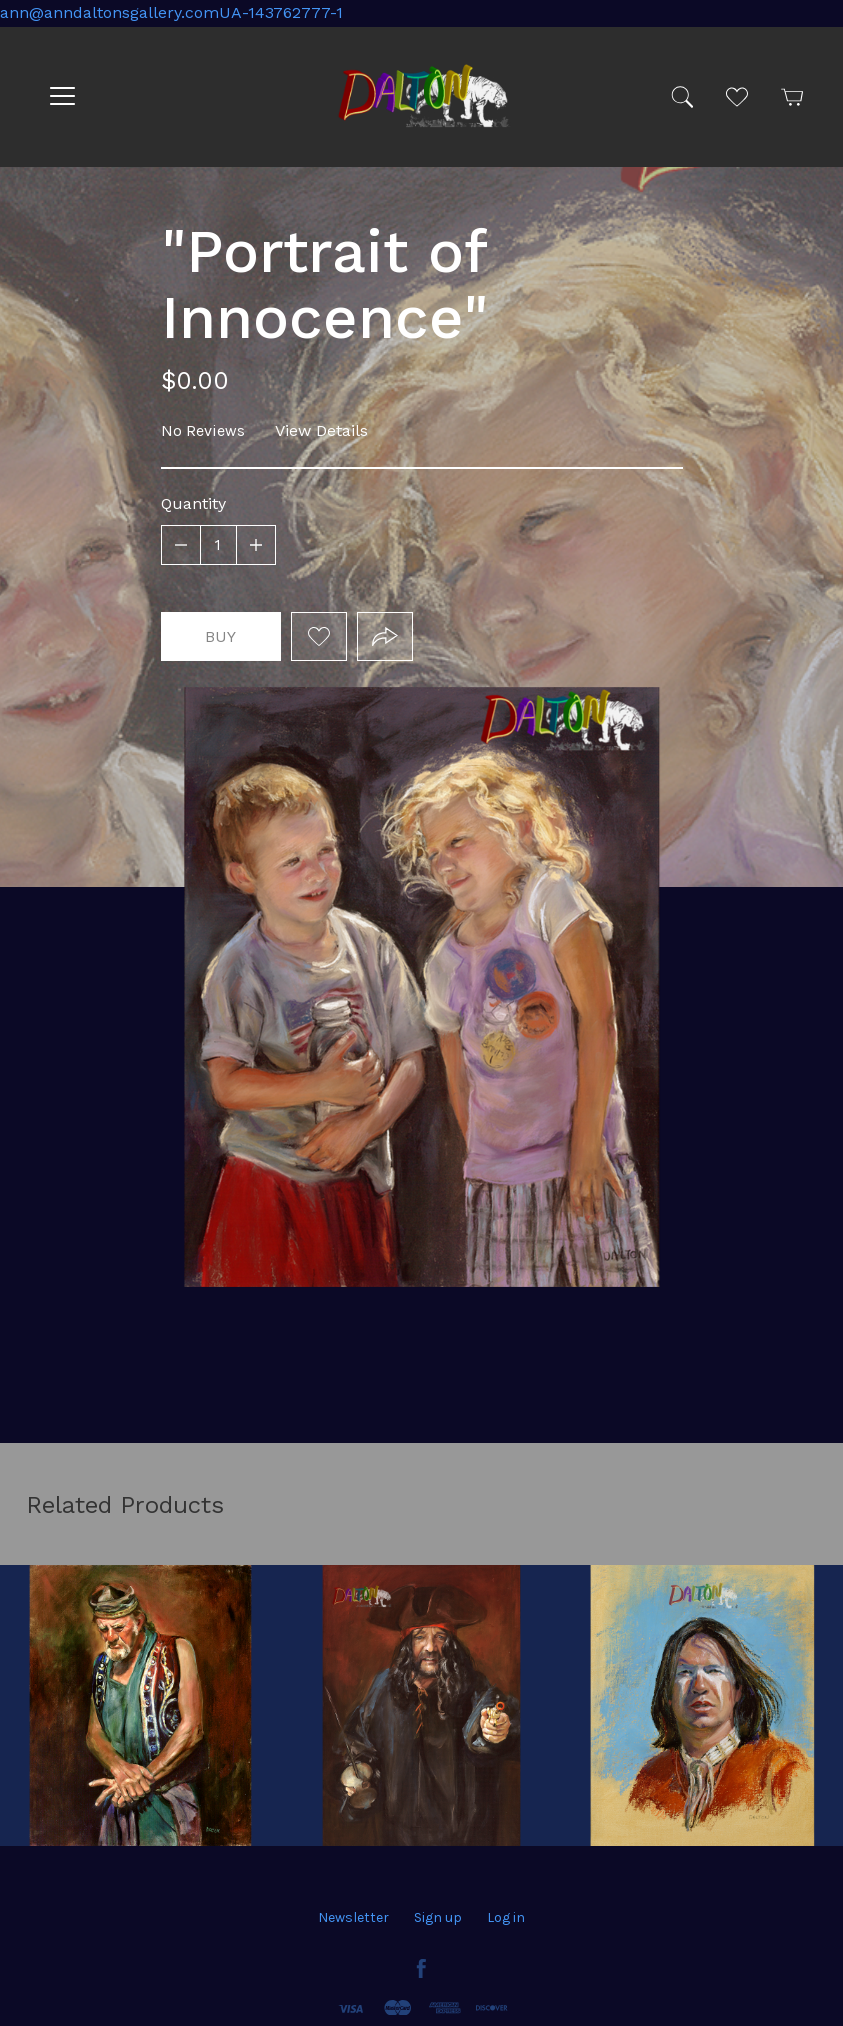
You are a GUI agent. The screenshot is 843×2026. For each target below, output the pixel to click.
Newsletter (353, 1917)
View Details (321, 430)
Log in (506, 1917)
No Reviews (203, 430)
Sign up (438, 1917)
